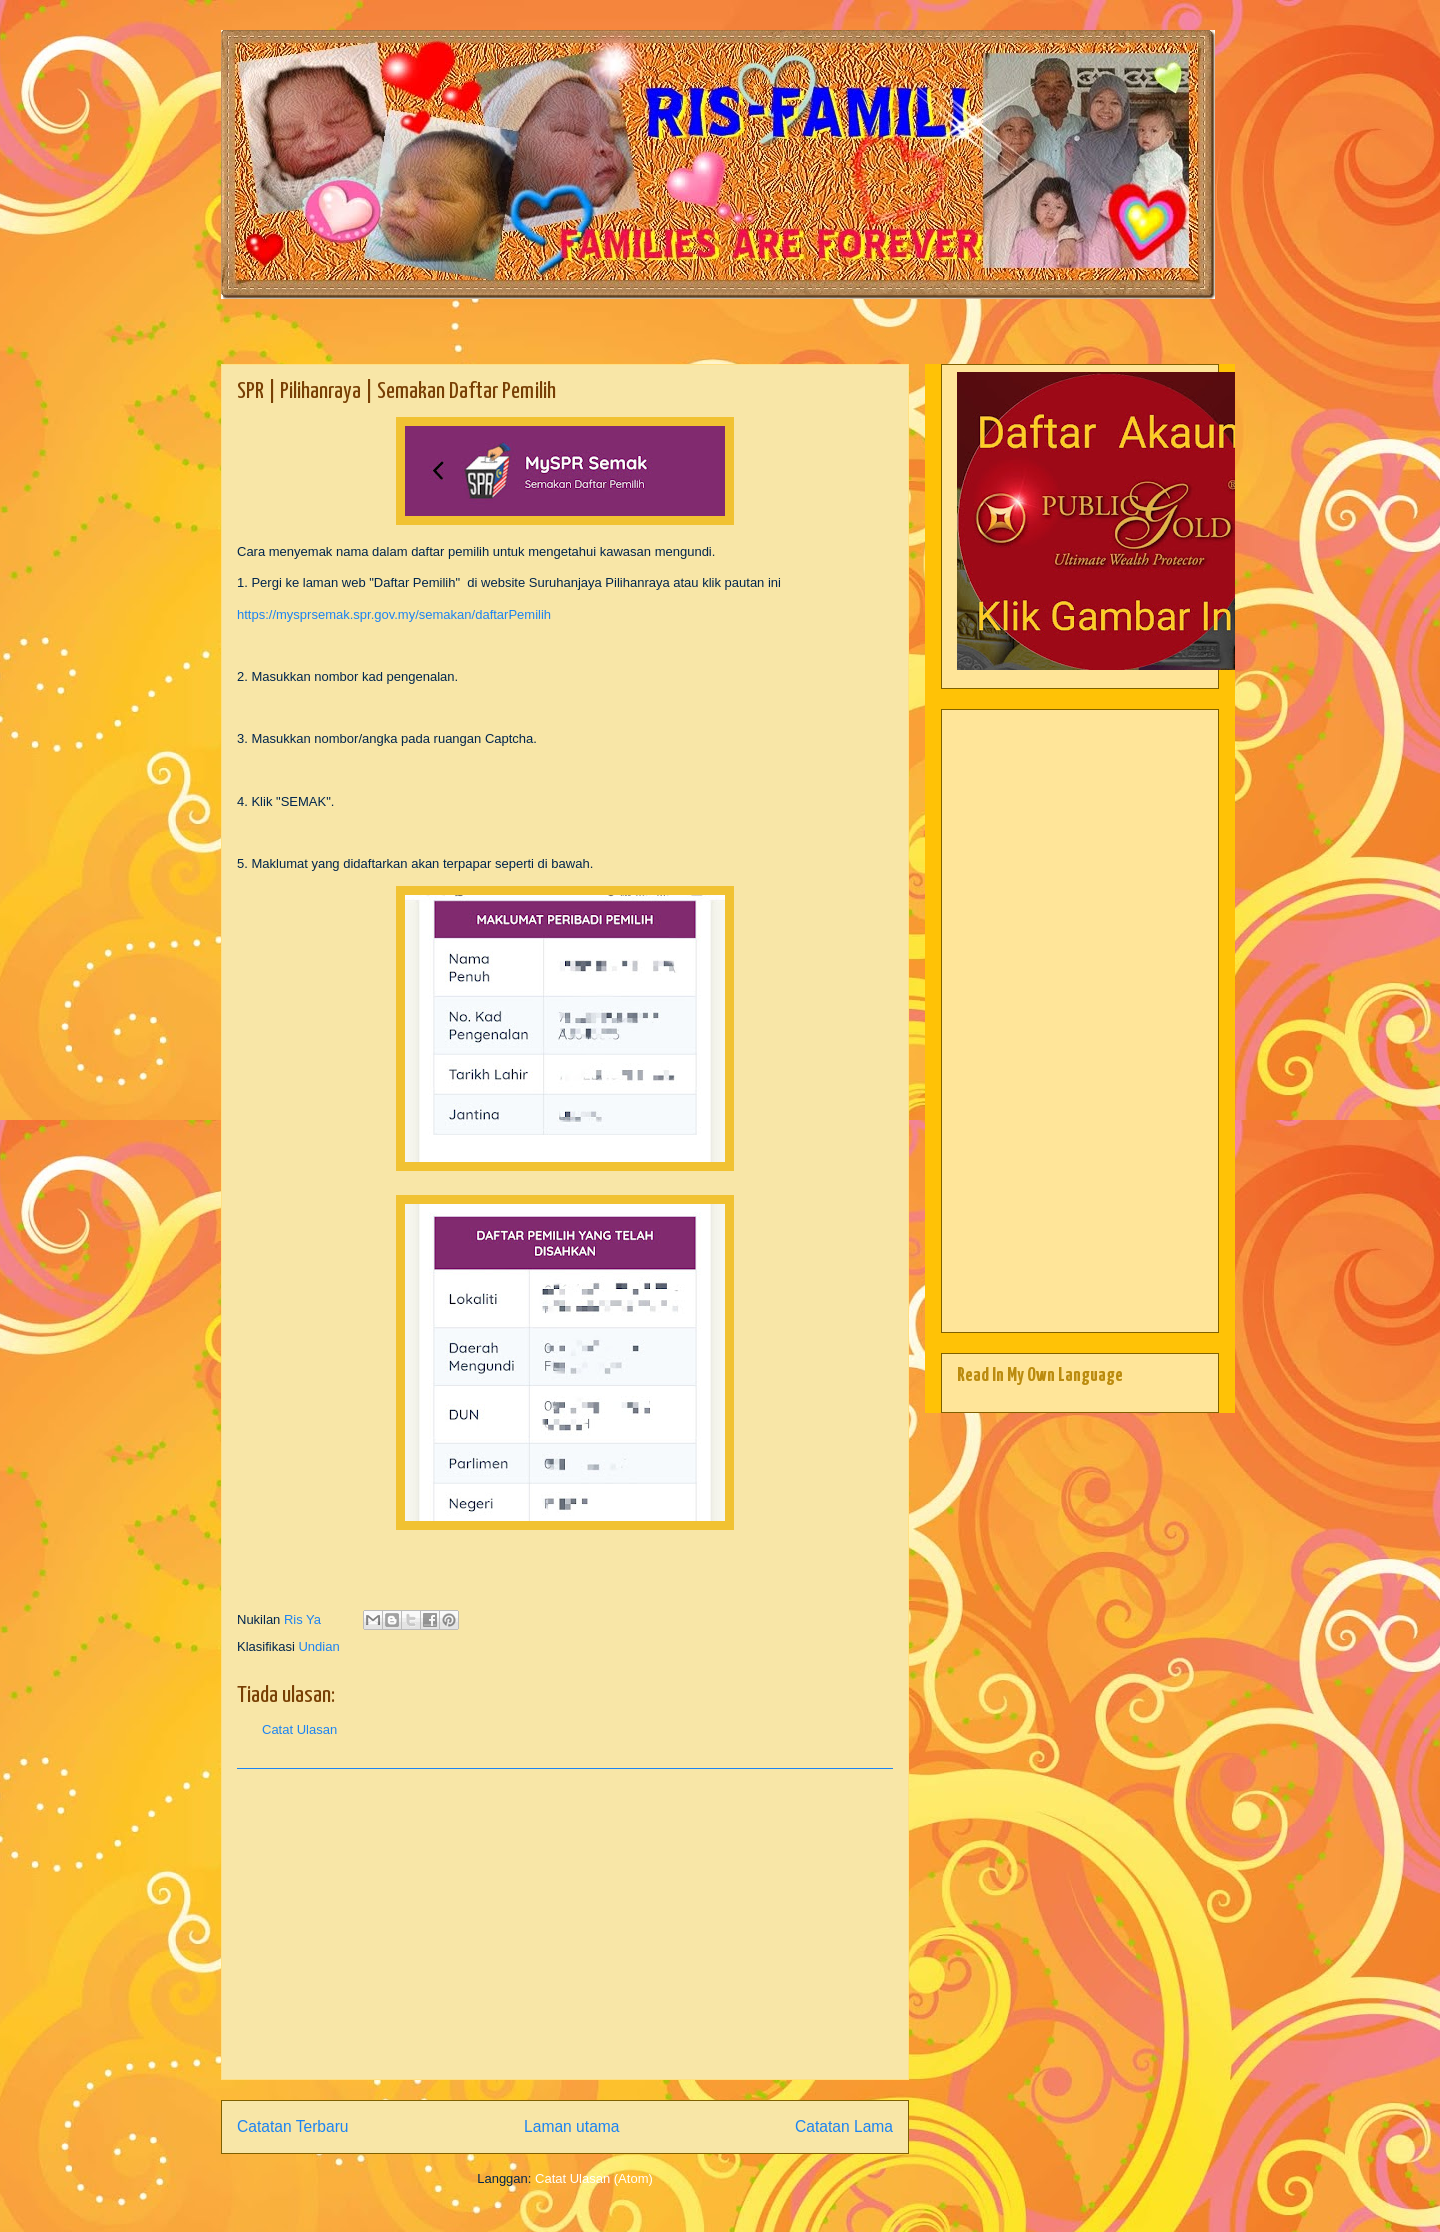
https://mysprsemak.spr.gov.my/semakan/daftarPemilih (394, 614)
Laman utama (571, 2126)
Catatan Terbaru (293, 2126)
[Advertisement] (565, 1924)
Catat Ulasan (299, 1729)
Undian (318, 1646)
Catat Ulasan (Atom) (594, 2178)
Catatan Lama (844, 2126)
